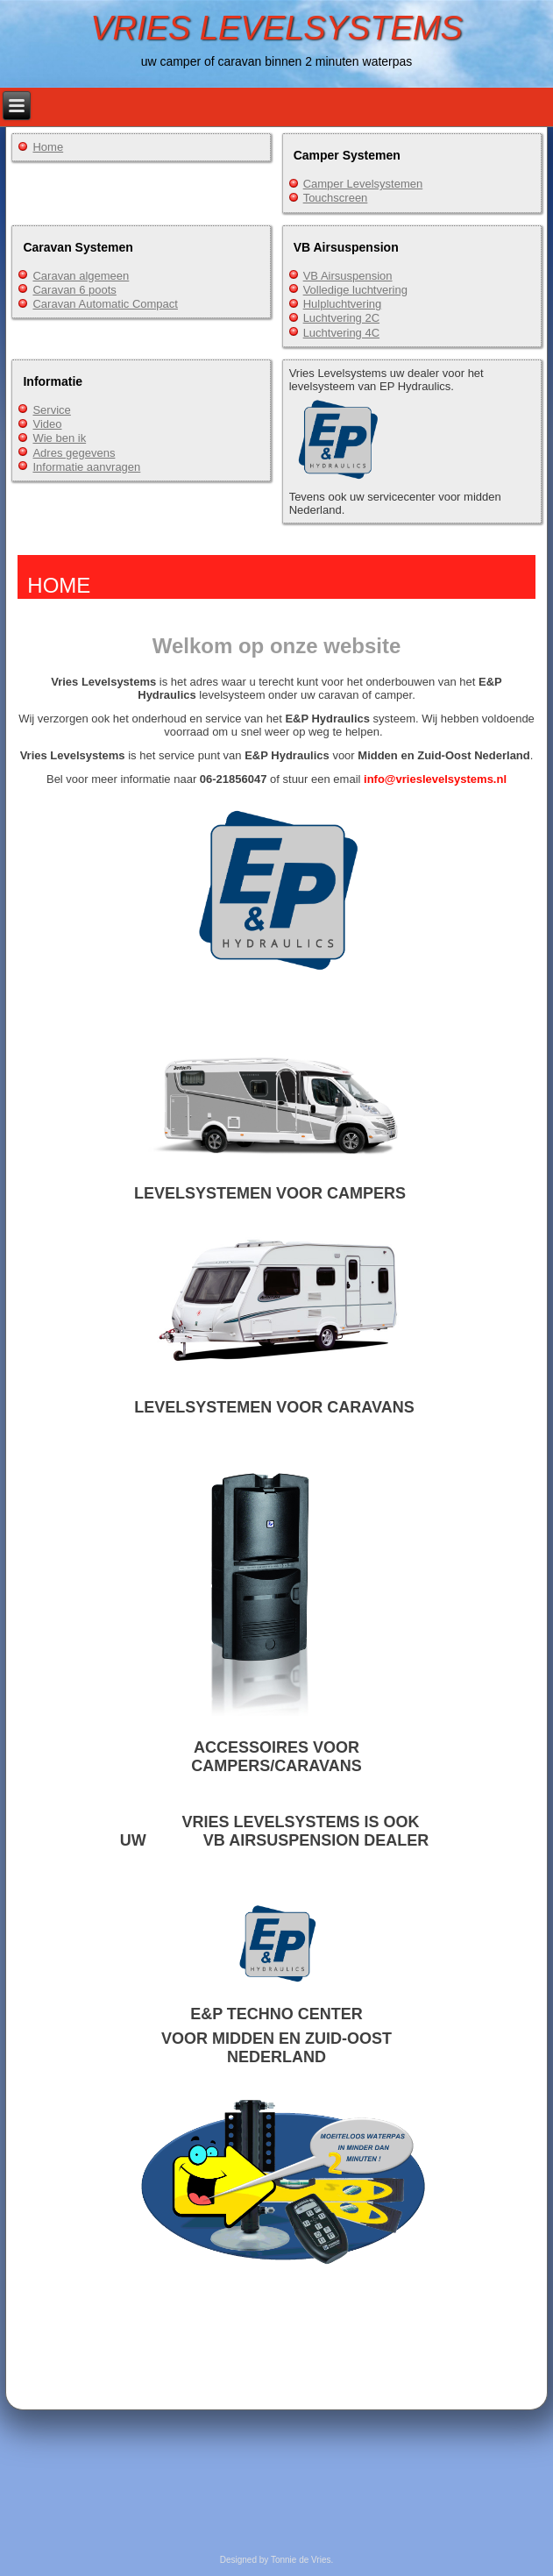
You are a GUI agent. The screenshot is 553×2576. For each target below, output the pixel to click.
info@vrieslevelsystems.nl (435, 779)
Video (46, 424)
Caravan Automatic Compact (104, 303)
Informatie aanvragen (86, 466)
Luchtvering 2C (341, 317)
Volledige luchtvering (355, 289)
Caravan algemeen (80, 275)
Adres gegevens (73, 452)
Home (47, 146)
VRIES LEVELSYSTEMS (276, 28)
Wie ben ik (59, 438)
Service (51, 409)
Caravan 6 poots (74, 289)
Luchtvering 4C (341, 332)
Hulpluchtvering (342, 303)
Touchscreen (335, 197)
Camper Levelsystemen (363, 183)
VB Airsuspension (348, 275)
